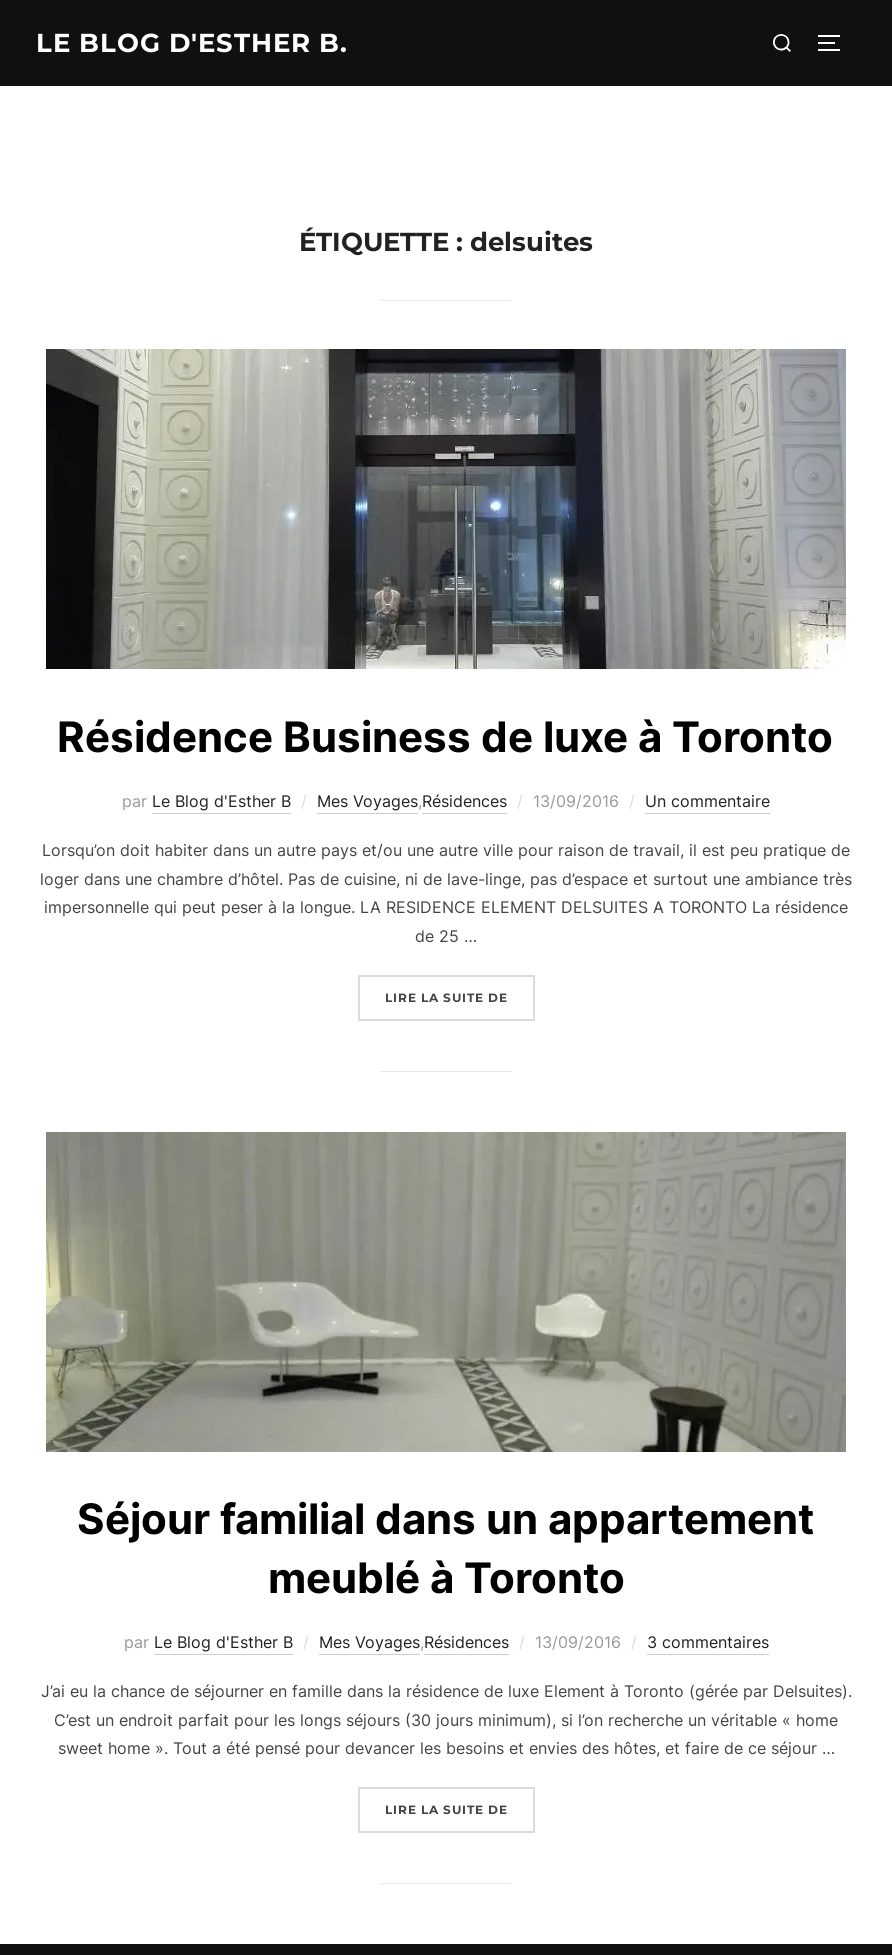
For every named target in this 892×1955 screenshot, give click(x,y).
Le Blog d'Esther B (221, 801)
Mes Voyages (367, 801)
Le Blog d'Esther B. (192, 43)
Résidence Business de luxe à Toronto (445, 736)
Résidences (464, 801)
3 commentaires (708, 1642)
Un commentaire (707, 801)
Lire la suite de (460, 995)
